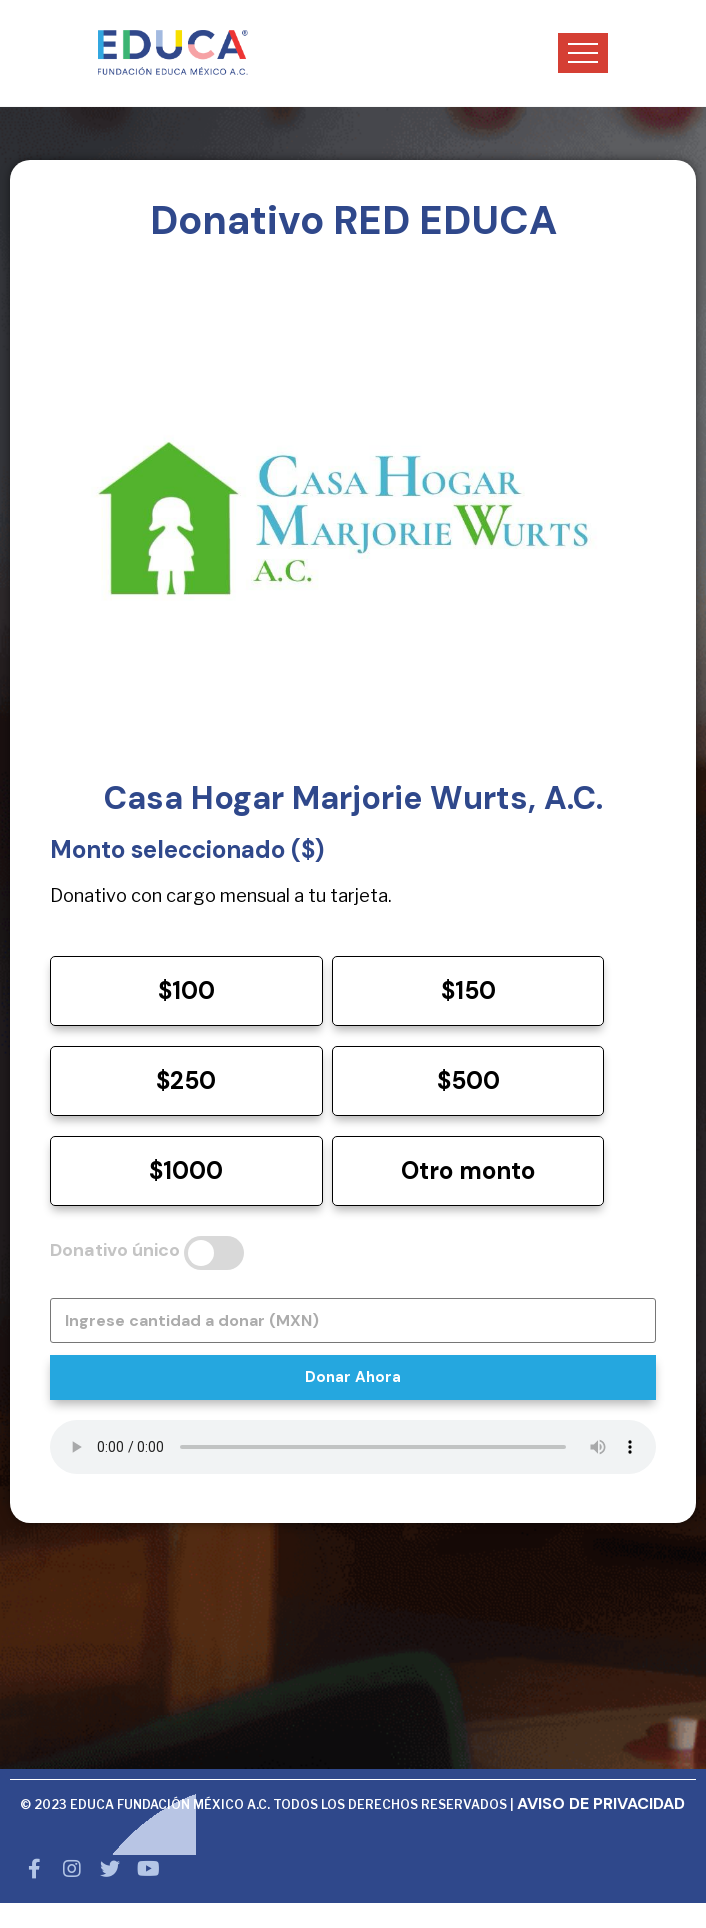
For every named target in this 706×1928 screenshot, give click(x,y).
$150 (468, 990)
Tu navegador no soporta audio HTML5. (353, 1447)
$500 (468, 1080)
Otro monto (468, 1170)
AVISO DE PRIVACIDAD (601, 1803)
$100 (186, 990)
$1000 (186, 1170)
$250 (186, 1080)
